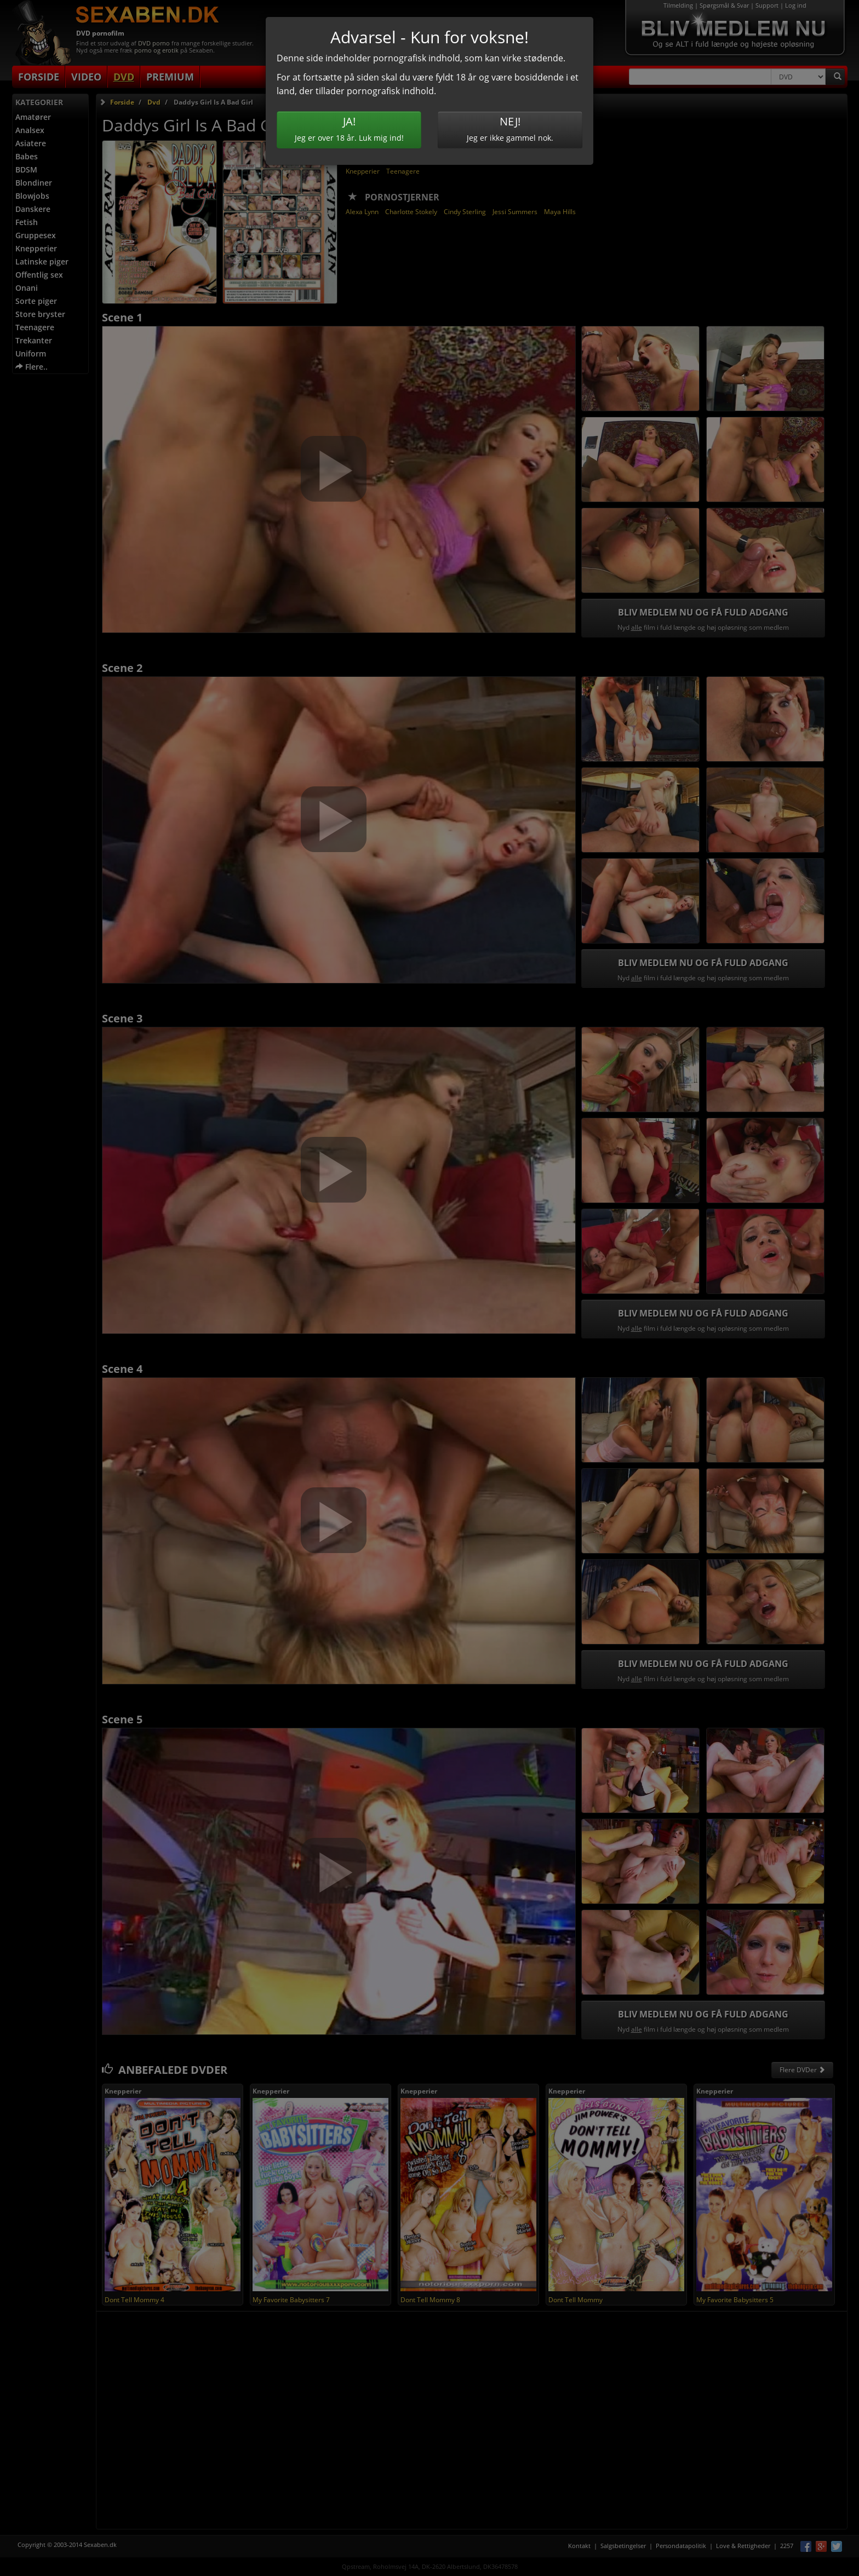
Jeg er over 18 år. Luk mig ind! (349, 128)
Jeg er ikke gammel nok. (510, 128)
